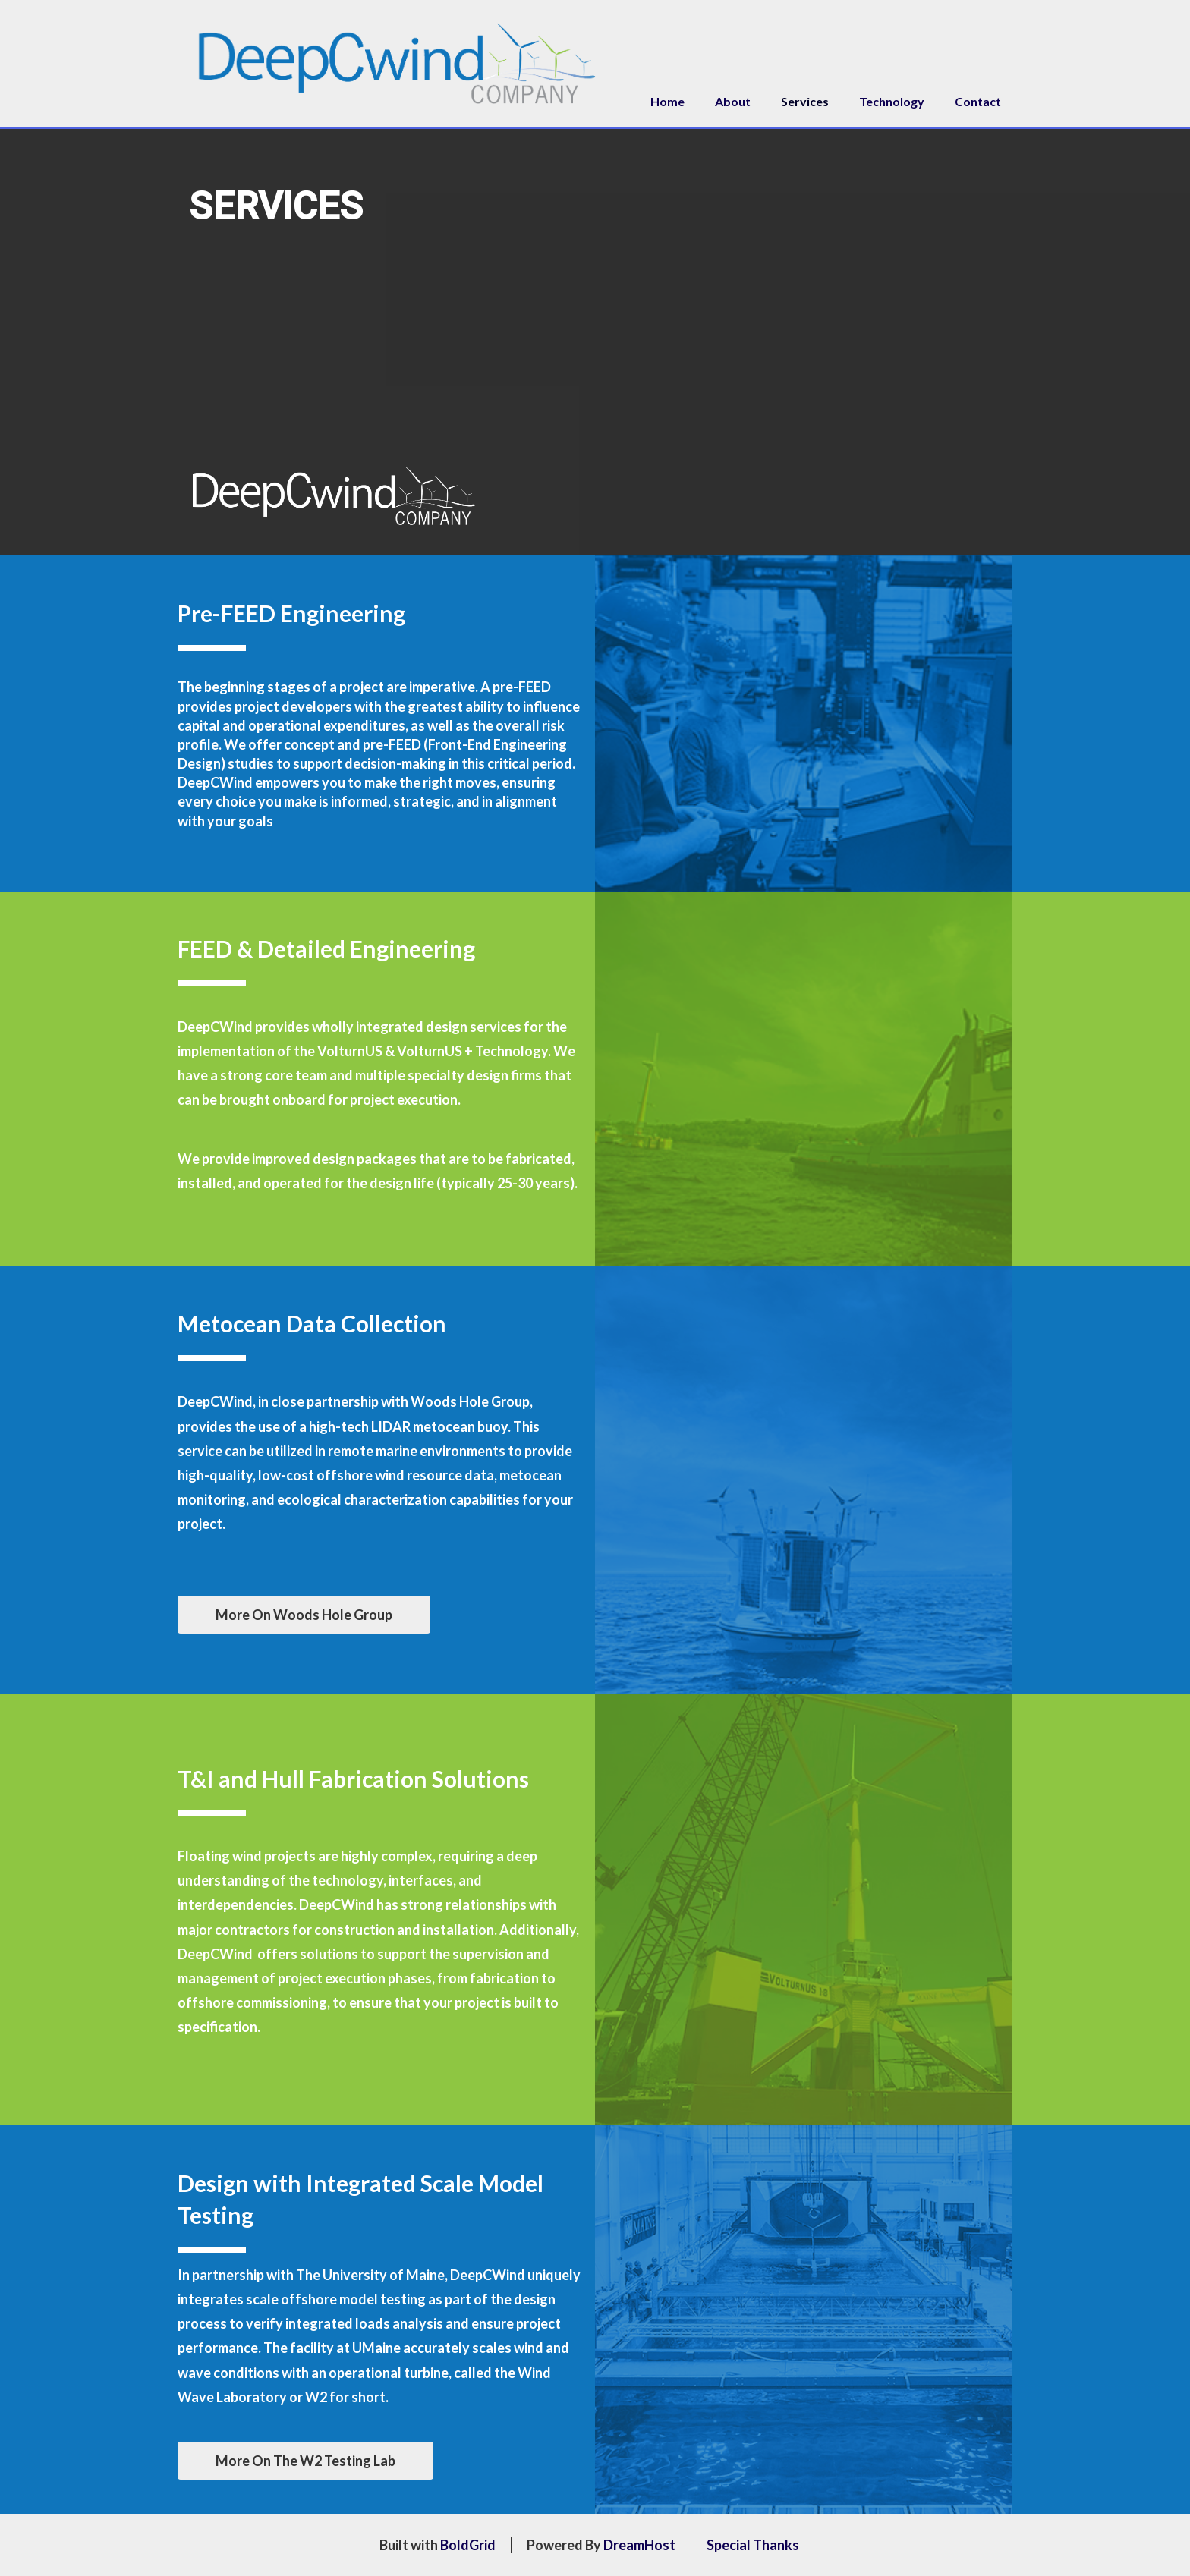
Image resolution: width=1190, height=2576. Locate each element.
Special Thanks (753, 2545)
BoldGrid (468, 2545)
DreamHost (639, 2545)
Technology (891, 101)
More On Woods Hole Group (304, 1614)
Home (667, 101)
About (733, 101)
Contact (978, 101)
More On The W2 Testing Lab (305, 2460)
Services (805, 101)
